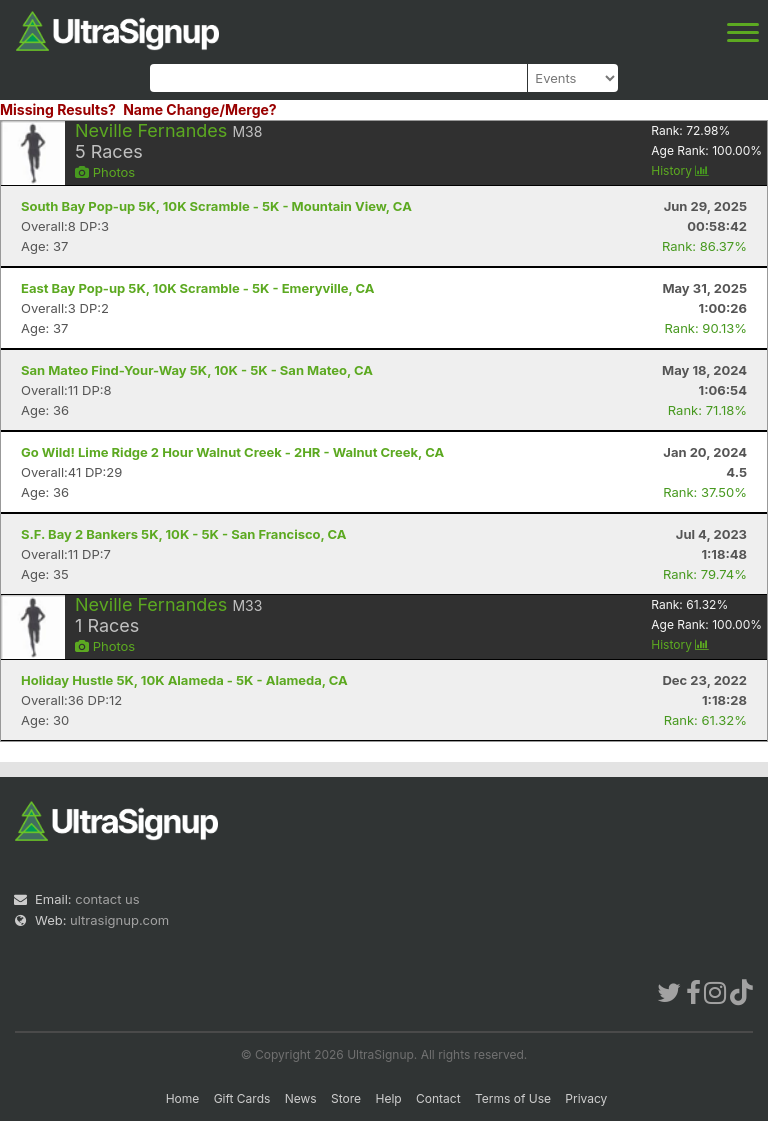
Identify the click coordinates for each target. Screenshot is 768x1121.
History (680, 170)
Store (346, 1098)
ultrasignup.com (119, 920)
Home (183, 1098)
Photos (105, 172)
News (301, 1098)
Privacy (586, 1098)
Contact (438, 1098)
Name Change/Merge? (200, 109)
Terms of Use (513, 1098)
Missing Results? (58, 109)
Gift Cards (242, 1098)
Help (388, 1098)
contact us (107, 899)
